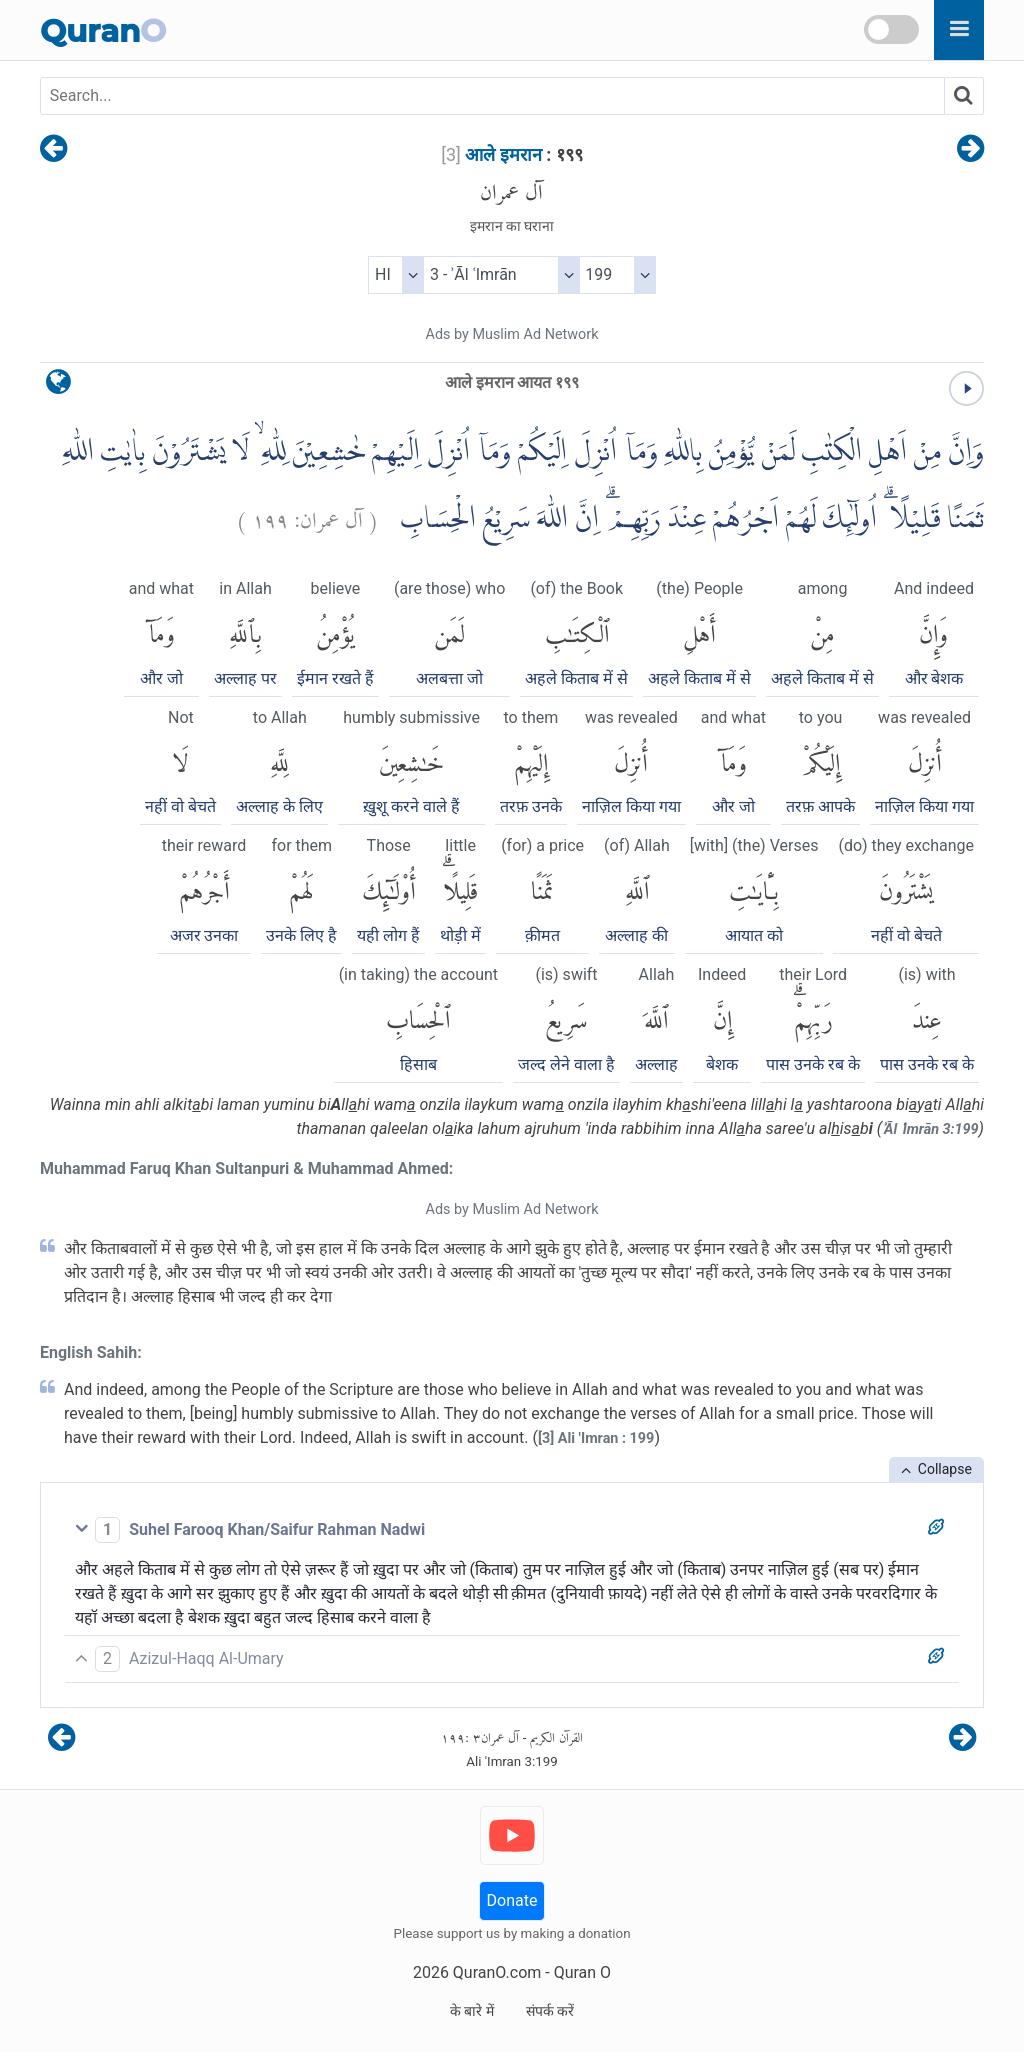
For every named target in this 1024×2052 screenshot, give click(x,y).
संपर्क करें (550, 2011)
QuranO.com (497, 1972)
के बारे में (472, 2011)
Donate (512, 1900)
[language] (58, 386)
